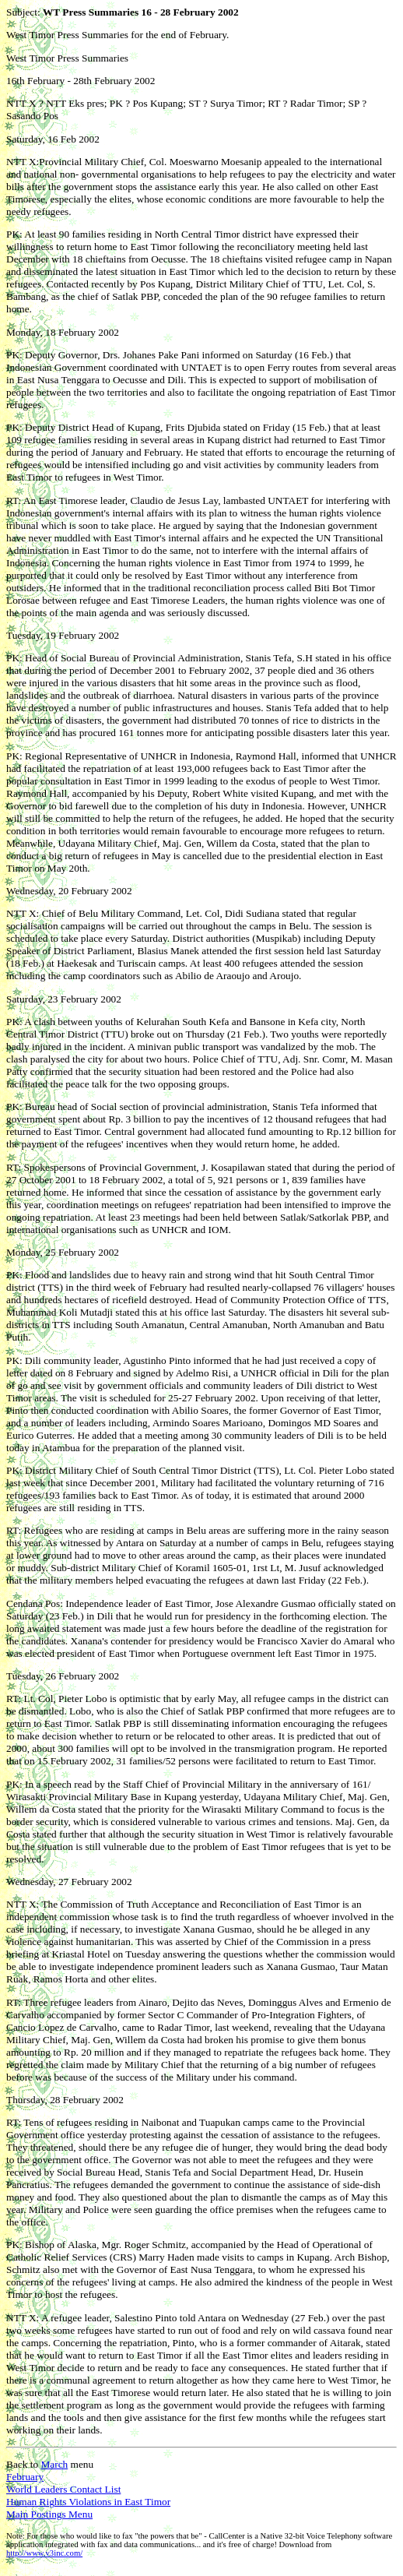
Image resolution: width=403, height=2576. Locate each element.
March (54, 2464)
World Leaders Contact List (63, 2489)
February (25, 2477)
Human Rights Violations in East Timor (88, 2501)
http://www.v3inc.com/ (44, 2553)
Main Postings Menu (49, 2514)
